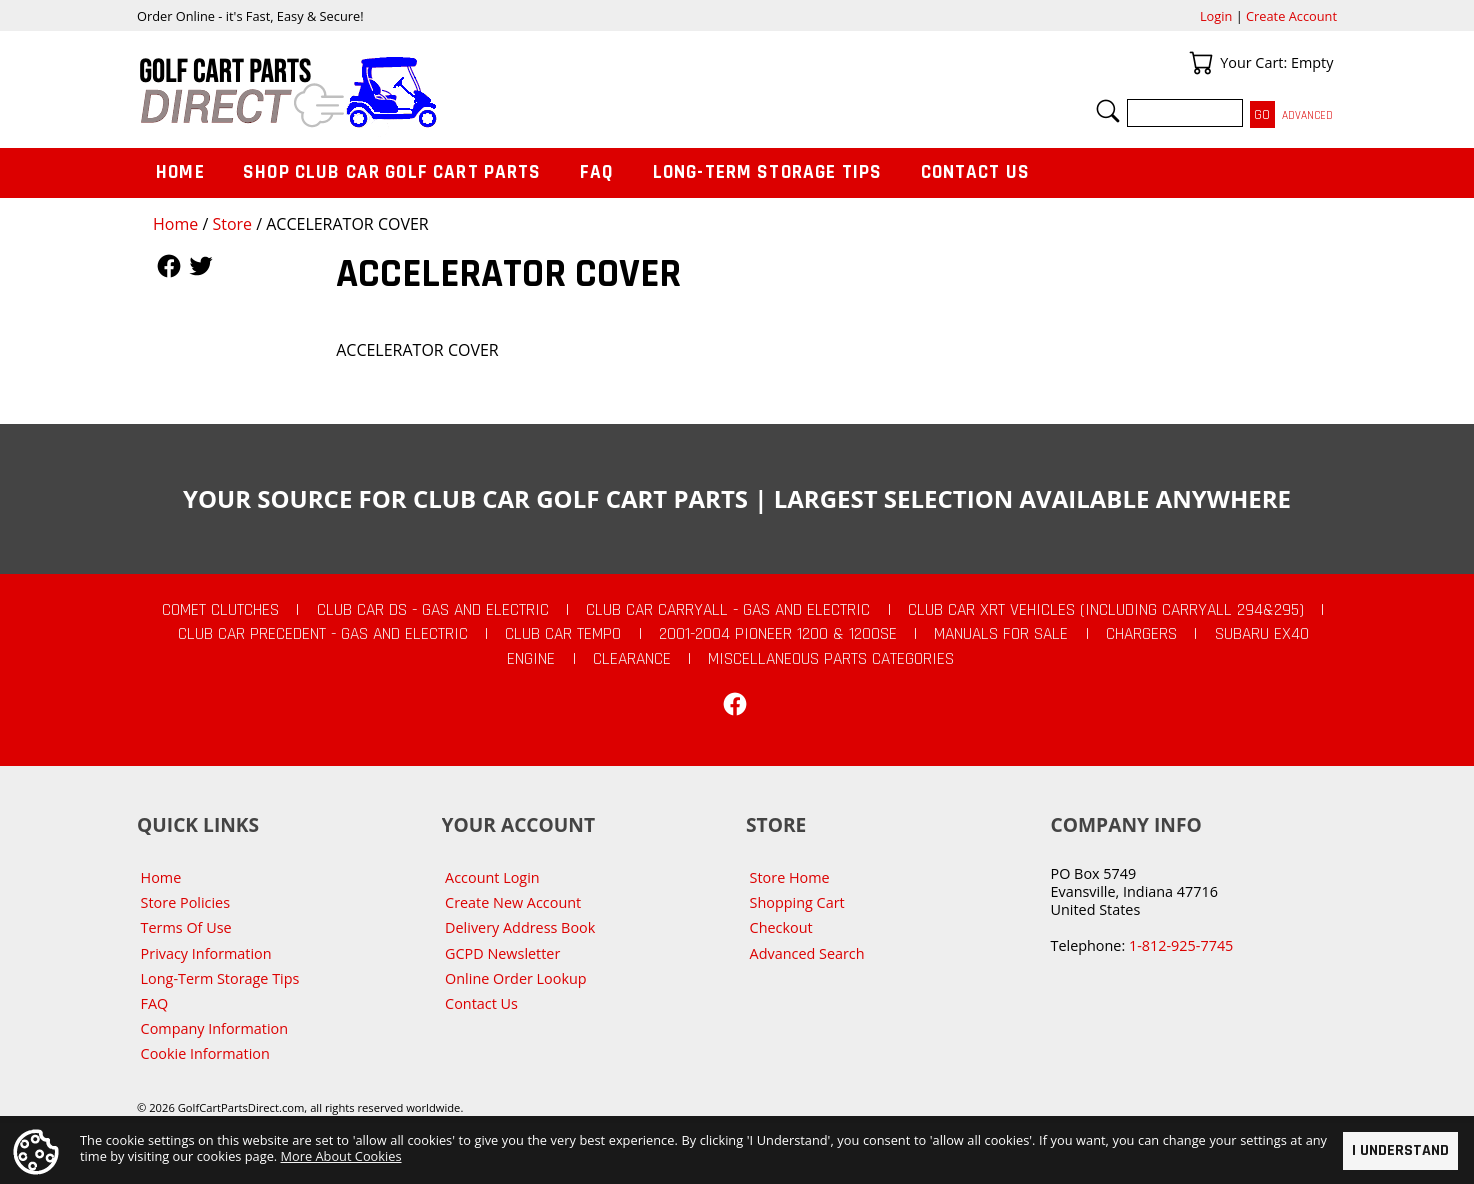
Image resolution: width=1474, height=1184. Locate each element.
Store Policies (185, 902)
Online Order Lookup (516, 978)
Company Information (214, 1028)
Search (1108, 111)
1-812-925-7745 (1181, 945)
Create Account (1291, 16)
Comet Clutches (220, 610)
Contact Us (976, 172)
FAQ (597, 172)
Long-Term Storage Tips (767, 172)
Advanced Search (807, 953)
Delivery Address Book (520, 927)
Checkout (781, 927)
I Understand (1400, 1150)
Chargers (1141, 634)
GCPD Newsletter (502, 953)
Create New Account (513, 902)
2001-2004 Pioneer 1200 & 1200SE (778, 634)
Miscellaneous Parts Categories (831, 659)
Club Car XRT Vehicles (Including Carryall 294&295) (1106, 610)
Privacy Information (206, 953)
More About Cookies (341, 1155)
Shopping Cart (797, 902)
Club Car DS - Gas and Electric (433, 610)
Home (175, 224)
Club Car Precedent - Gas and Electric (323, 634)
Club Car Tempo (563, 634)
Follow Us (169, 266)
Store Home (790, 877)
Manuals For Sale (1001, 634)
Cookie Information (205, 1053)
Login (1216, 16)
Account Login (492, 877)
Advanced (1307, 115)
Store (232, 224)
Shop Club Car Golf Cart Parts (392, 172)
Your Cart (1201, 63)
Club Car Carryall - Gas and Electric (728, 610)
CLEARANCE (632, 659)
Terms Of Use (186, 927)
